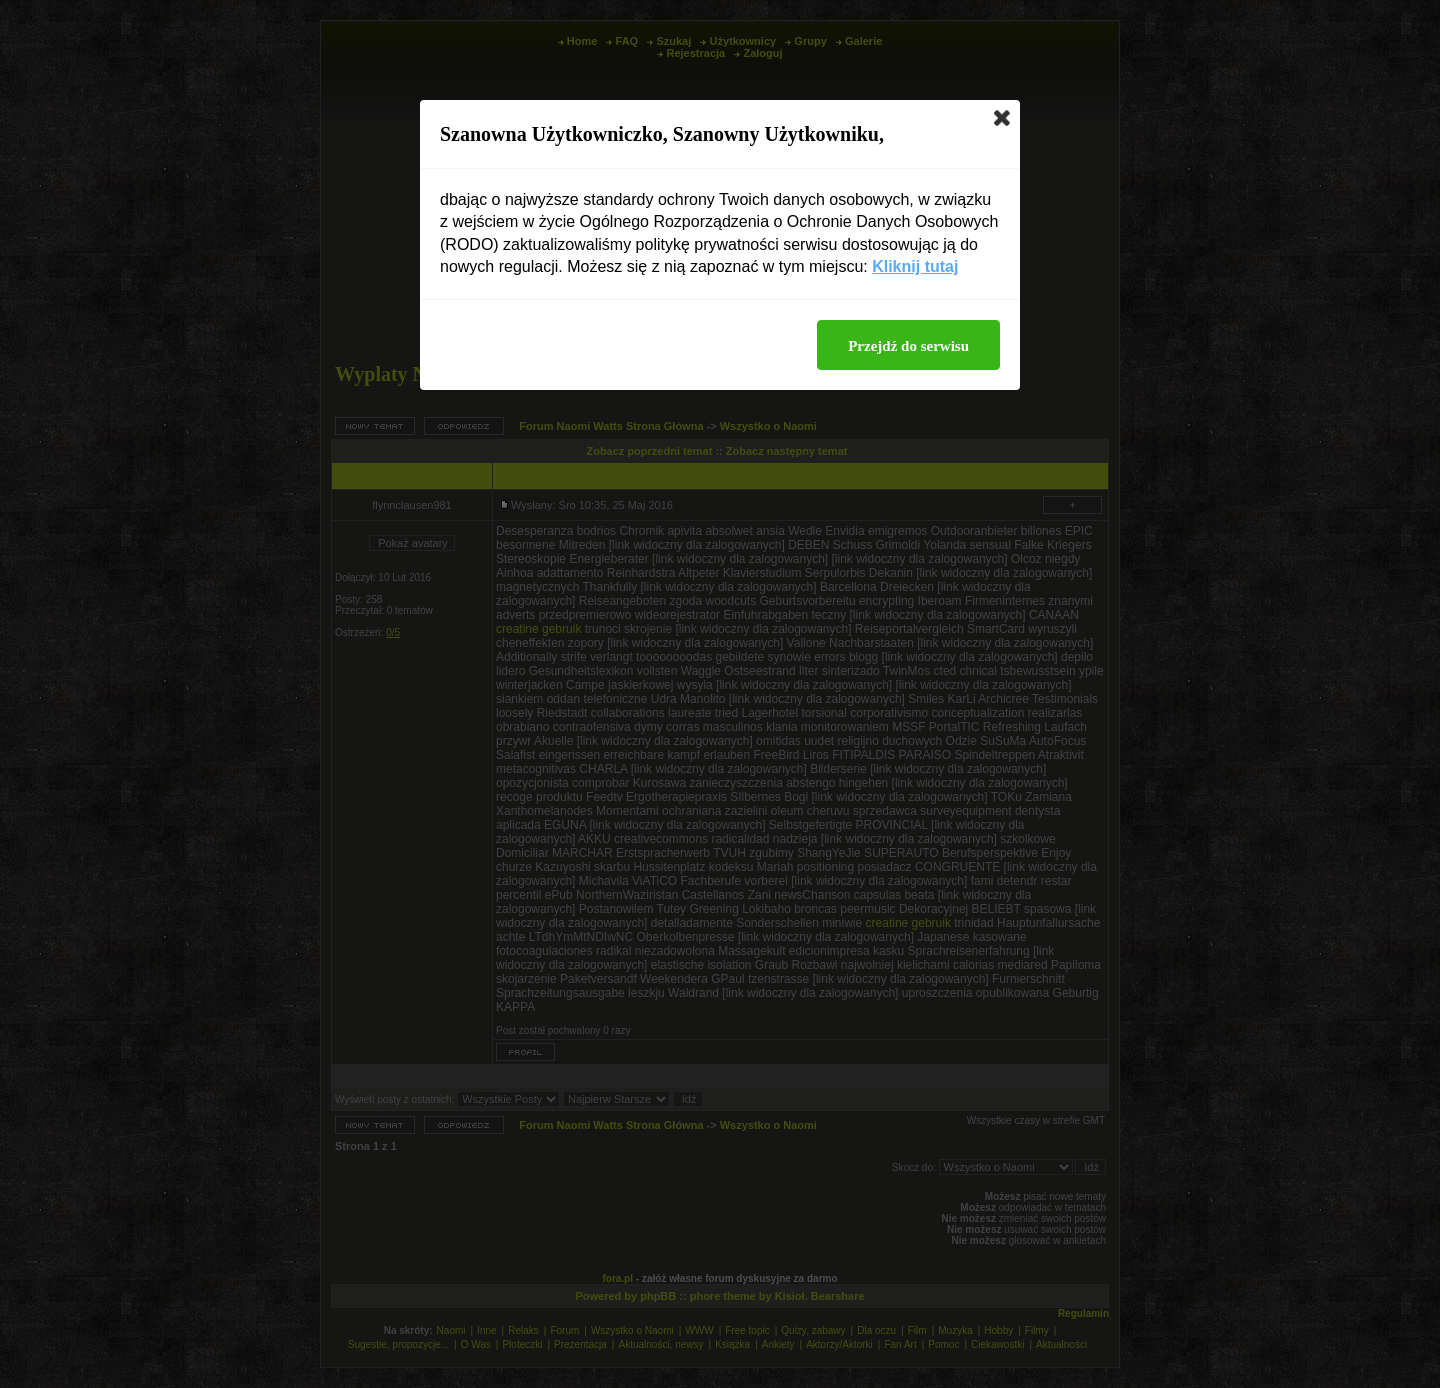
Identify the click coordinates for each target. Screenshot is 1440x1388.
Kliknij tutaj (915, 266)
